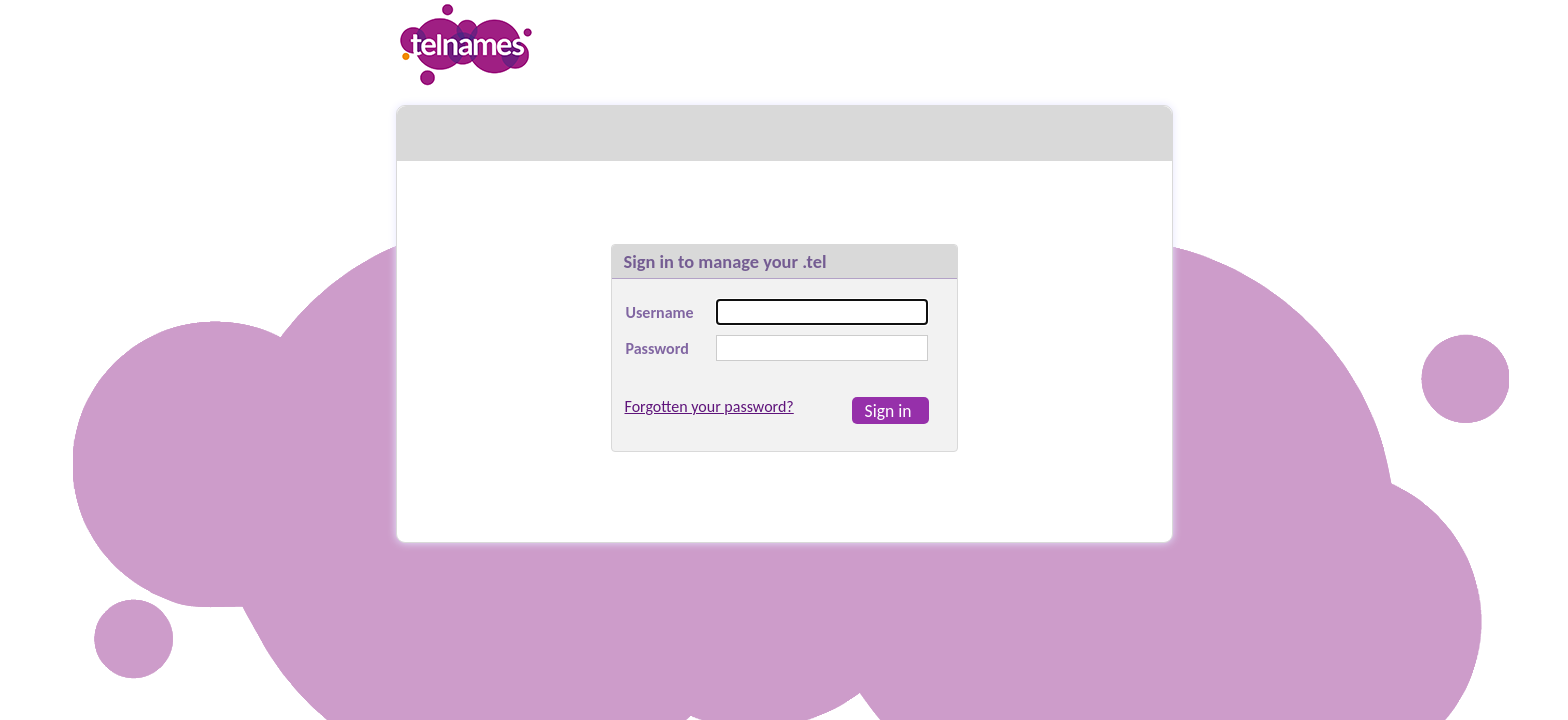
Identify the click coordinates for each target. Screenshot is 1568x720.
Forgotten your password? (709, 406)
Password (657, 348)
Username (660, 312)
